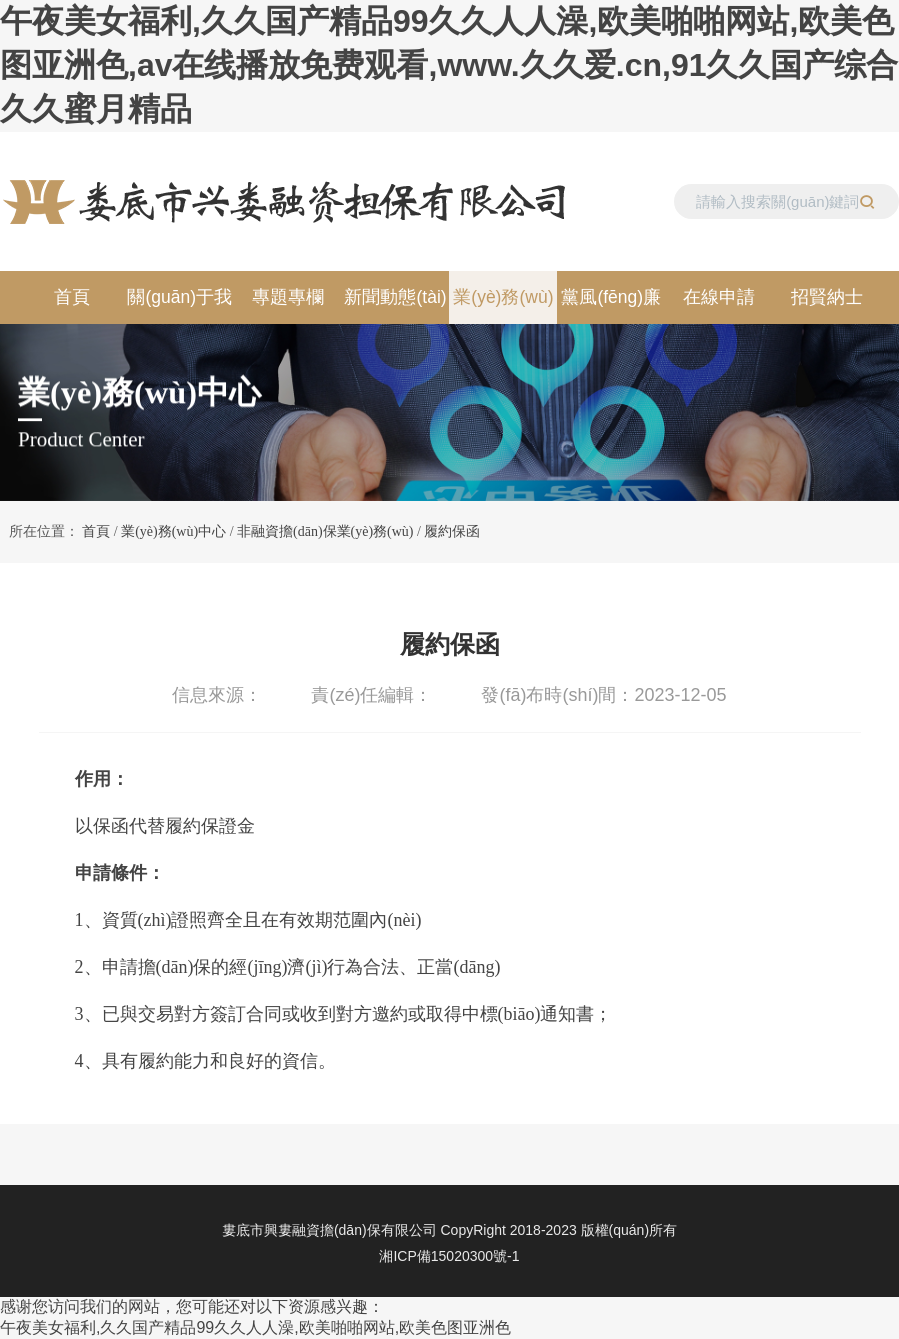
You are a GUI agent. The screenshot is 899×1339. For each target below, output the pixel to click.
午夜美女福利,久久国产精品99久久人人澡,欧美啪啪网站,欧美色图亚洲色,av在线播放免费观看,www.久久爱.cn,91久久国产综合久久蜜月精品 (449, 65)
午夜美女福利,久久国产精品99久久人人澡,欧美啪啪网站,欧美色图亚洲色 (255, 1327)
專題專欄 (288, 297)
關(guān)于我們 (179, 305)
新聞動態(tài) (395, 297)
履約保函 (452, 531)
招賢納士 (827, 297)
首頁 (72, 297)
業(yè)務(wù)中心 (503, 305)
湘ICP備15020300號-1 (449, 1256)
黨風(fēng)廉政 (611, 305)
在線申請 (719, 297)
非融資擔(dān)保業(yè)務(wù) (325, 531)
